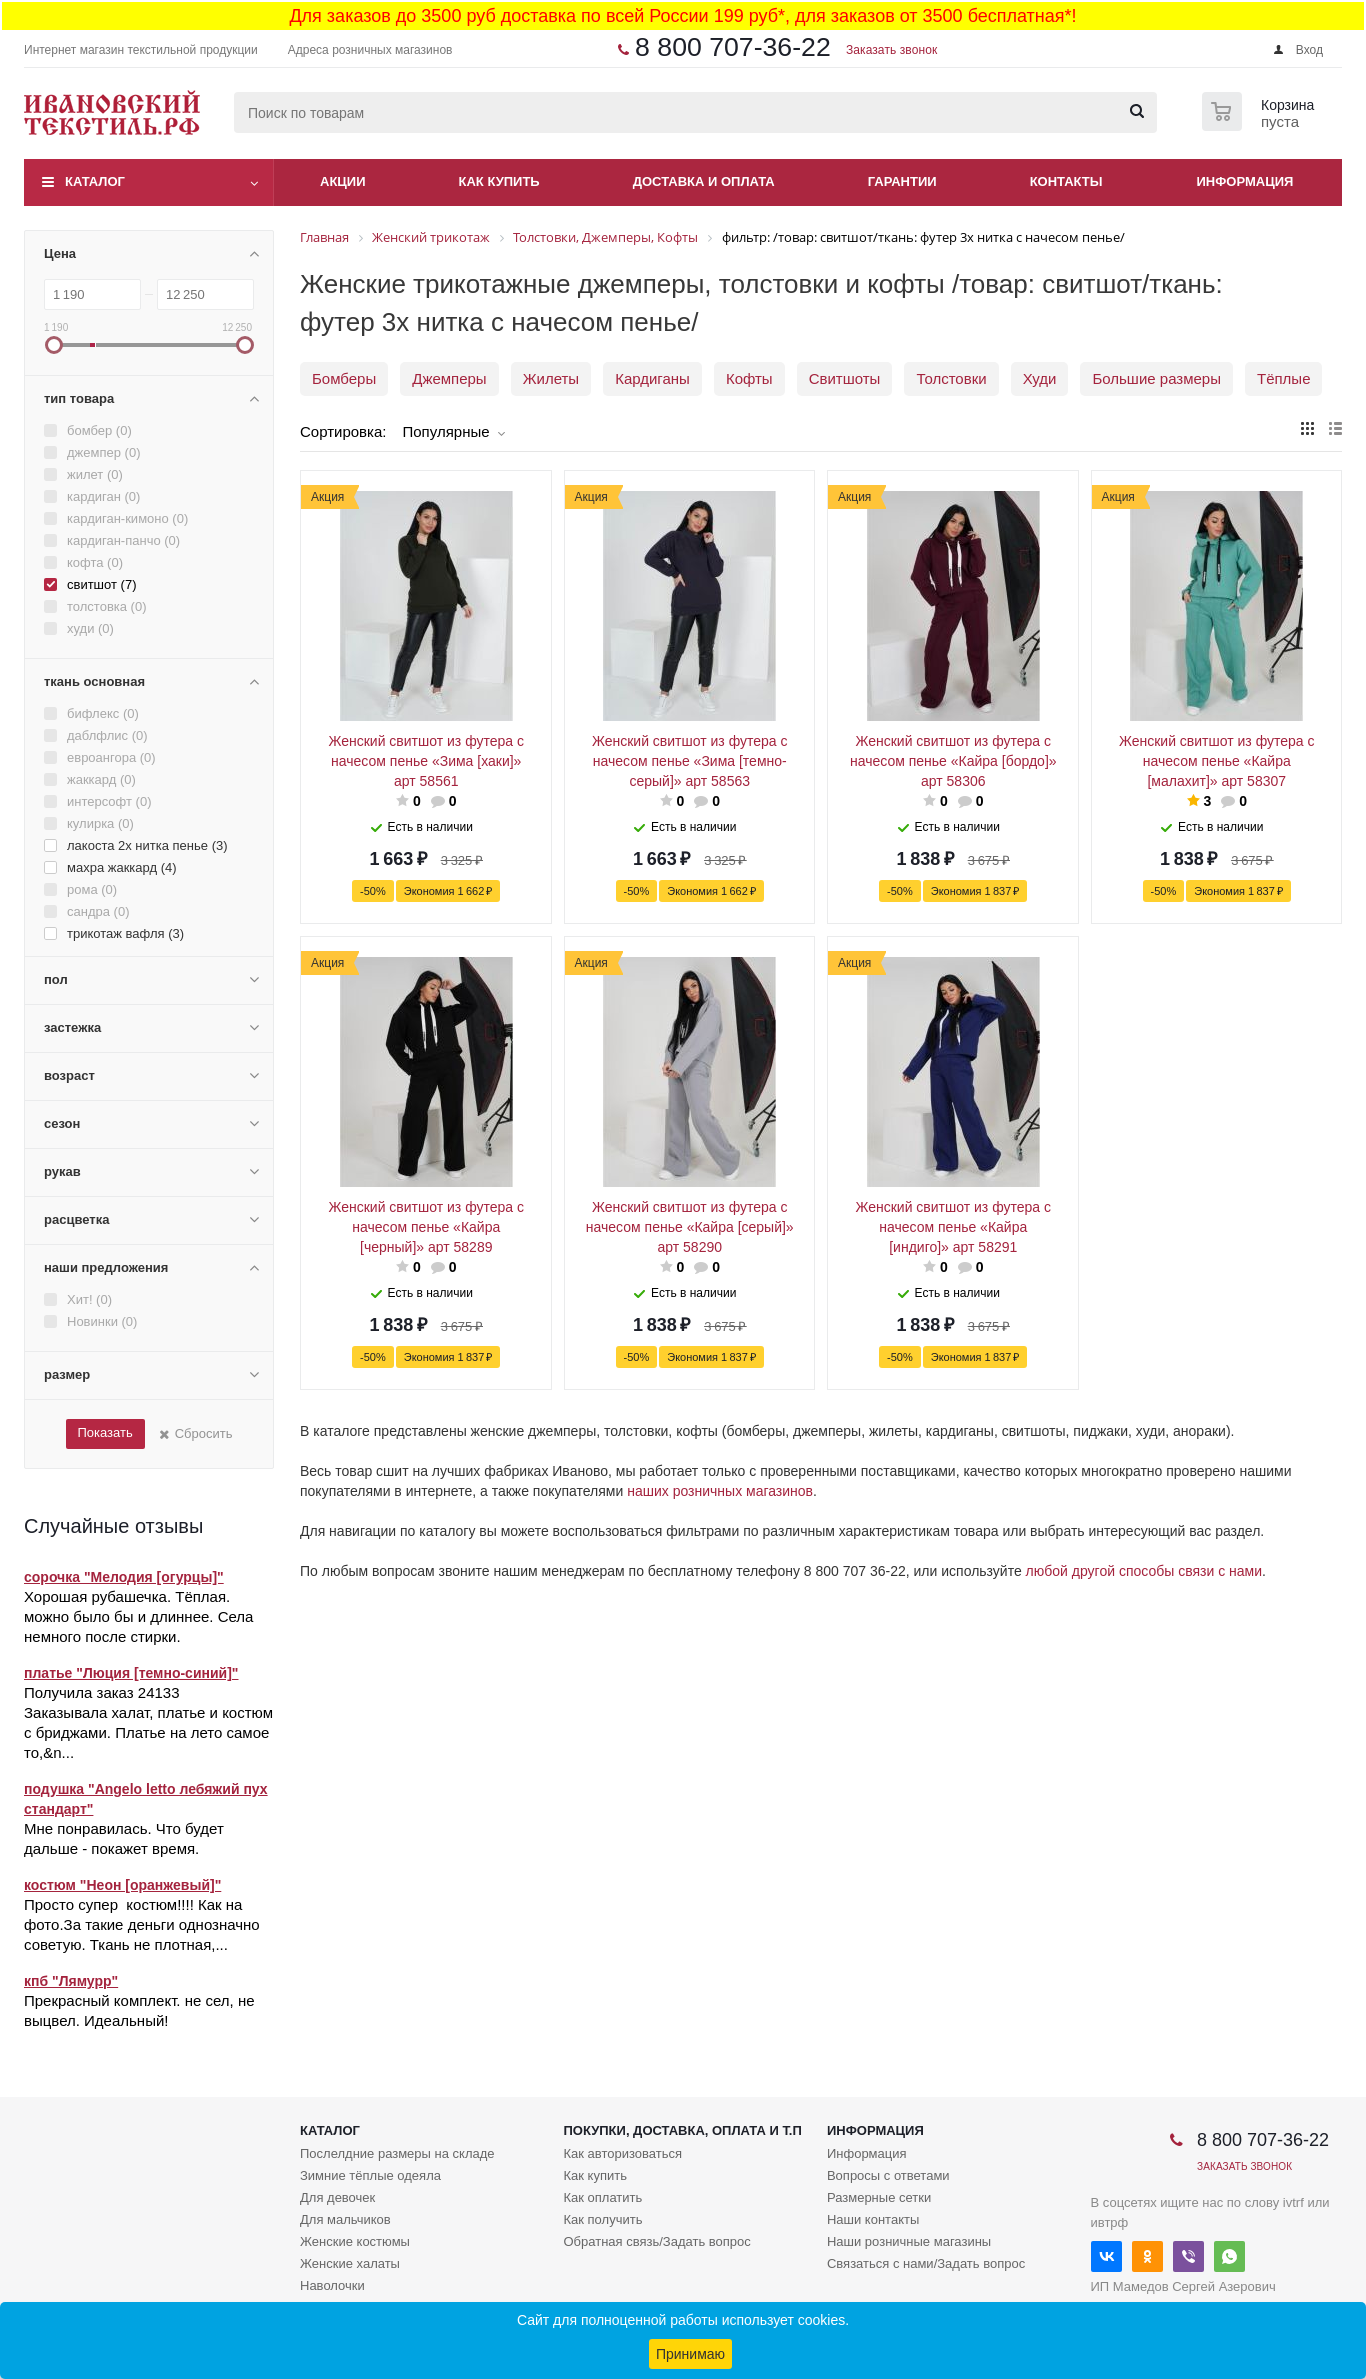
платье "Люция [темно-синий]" (131, 1673)
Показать (104, 1432)
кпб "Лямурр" (71, 1981)
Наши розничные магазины (909, 2241)
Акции (343, 181)
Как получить (602, 2219)
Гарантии (902, 181)
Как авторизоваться (622, 2153)
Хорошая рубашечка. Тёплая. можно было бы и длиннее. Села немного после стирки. (138, 1616)
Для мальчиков (345, 2219)
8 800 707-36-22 (733, 47)
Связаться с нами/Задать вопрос (926, 2263)
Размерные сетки (879, 2197)
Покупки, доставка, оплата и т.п (682, 2130)
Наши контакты (873, 2219)
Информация (1245, 181)
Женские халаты (350, 2263)
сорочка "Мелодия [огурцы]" (124, 1577)
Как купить (499, 181)
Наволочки (332, 2285)
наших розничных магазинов (720, 1491)
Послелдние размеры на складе (397, 2153)
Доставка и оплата (704, 181)
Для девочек (337, 2197)
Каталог (95, 181)
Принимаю (690, 2354)
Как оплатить (602, 2197)
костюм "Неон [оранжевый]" (122, 1885)
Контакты (1066, 181)
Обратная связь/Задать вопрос (656, 2241)
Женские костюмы (355, 2241)
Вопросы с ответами (888, 2175)
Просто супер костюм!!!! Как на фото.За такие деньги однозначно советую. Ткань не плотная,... (142, 1924)
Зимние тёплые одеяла (370, 2175)
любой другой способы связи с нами (1144, 1571)
